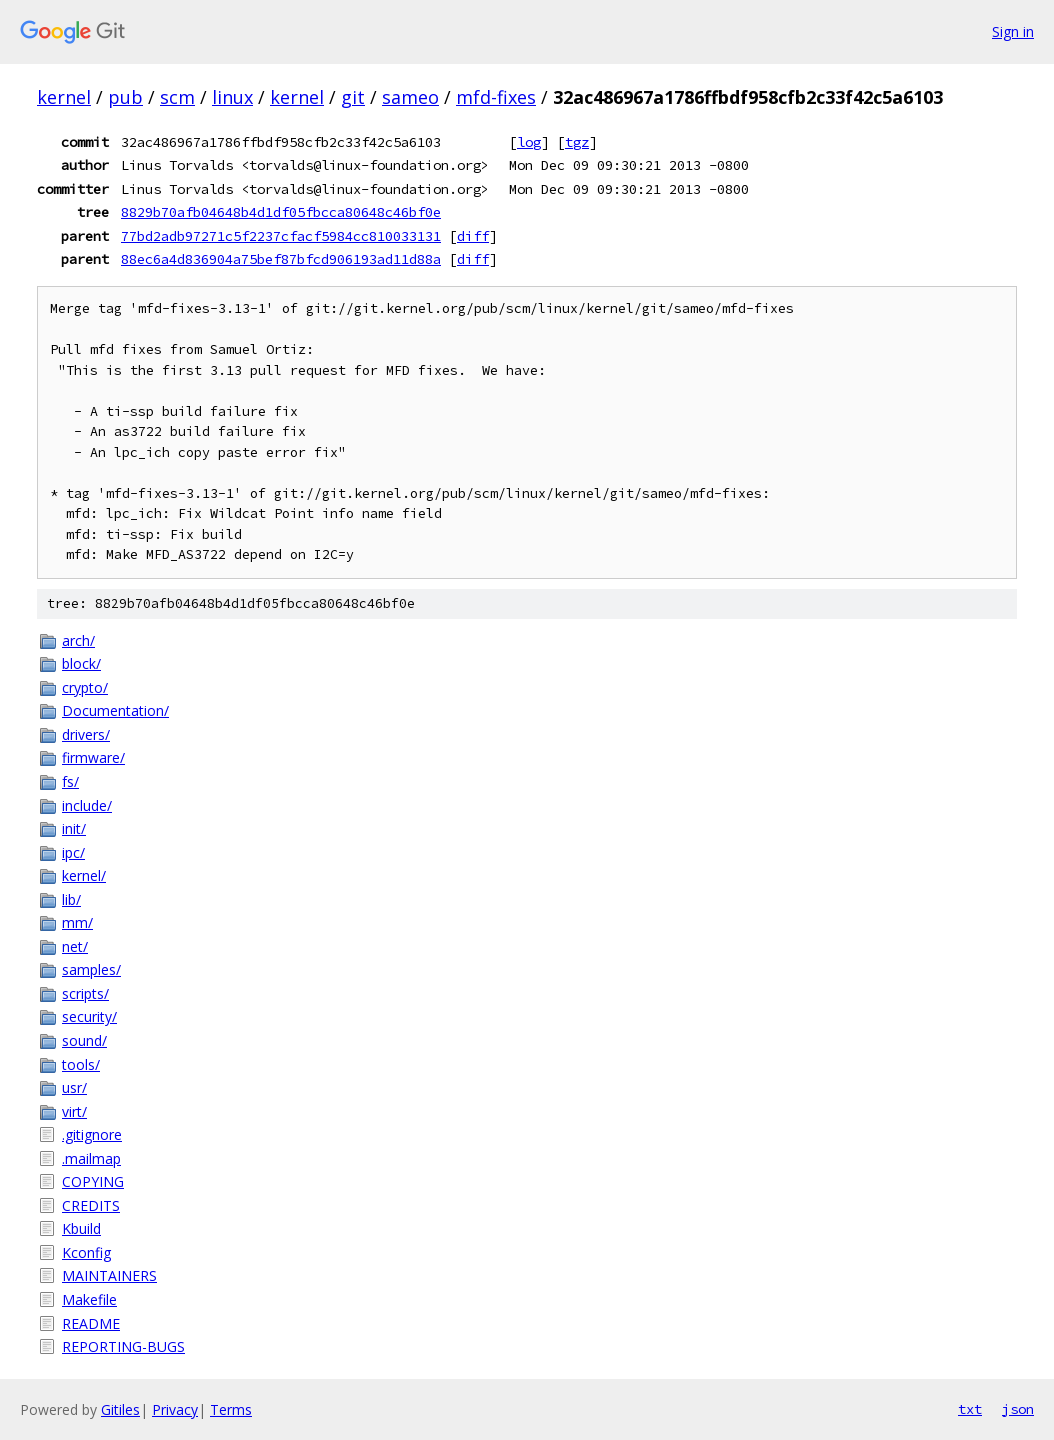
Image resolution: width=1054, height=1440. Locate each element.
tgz (577, 142)
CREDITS (91, 1205)
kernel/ (84, 875)
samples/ (91, 969)
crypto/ (85, 687)
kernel (64, 97)
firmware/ (93, 757)
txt (970, 1409)
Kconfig (86, 1252)
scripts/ (85, 993)
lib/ (71, 899)
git (353, 97)
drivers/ (86, 734)
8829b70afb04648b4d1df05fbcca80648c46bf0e (281, 212)
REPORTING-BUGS (123, 1346)
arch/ (78, 640)
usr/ (74, 1087)
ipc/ (73, 852)
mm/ (77, 922)
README (91, 1323)
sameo (410, 97)
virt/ (74, 1111)
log (529, 142)
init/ (74, 828)
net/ (75, 946)
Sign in (1013, 31)
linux (232, 97)
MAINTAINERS (109, 1275)
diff (473, 236)
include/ (87, 805)
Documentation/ (115, 710)
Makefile (89, 1299)
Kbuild (81, 1228)
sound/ (84, 1040)
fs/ (70, 781)
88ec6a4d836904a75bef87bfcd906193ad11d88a (281, 259)
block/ (81, 663)
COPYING (93, 1181)
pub (125, 97)
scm (177, 97)
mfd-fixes (496, 97)
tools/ (81, 1064)
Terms (231, 1409)
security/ (89, 1016)
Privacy (175, 1409)
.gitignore (92, 1134)
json (1018, 1409)
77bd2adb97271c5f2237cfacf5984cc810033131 (281, 236)
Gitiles (120, 1409)
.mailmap (91, 1158)
